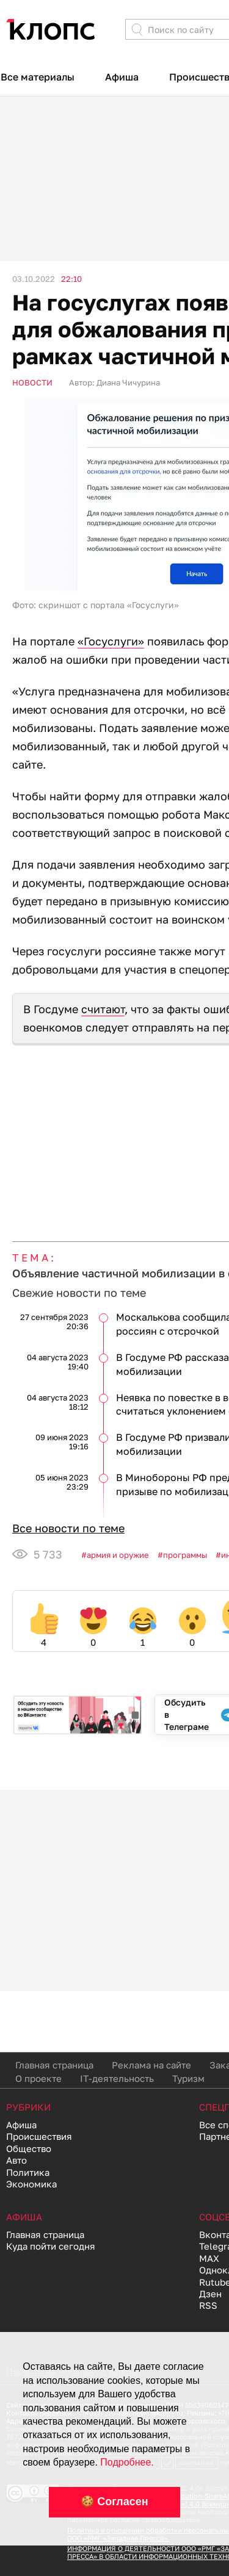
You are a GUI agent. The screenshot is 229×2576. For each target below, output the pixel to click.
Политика (27, 2172)
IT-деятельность (117, 2078)
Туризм (188, 2078)
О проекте (38, 2078)
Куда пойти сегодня (50, 2246)
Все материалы (38, 77)
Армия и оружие (118, 1555)
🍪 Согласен (114, 2501)
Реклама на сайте (151, 2064)
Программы (185, 1555)
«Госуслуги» (111, 641)
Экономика (31, 2183)
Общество (28, 2148)
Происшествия (39, 2136)
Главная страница (54, 2064)
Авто (16, 2159)
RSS (208, 2305)
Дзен (210, 2293)
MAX (209, 2258)
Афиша (122, 77)
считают (103, 1009)
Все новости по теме (68, 1528)
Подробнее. (126, 2462)
